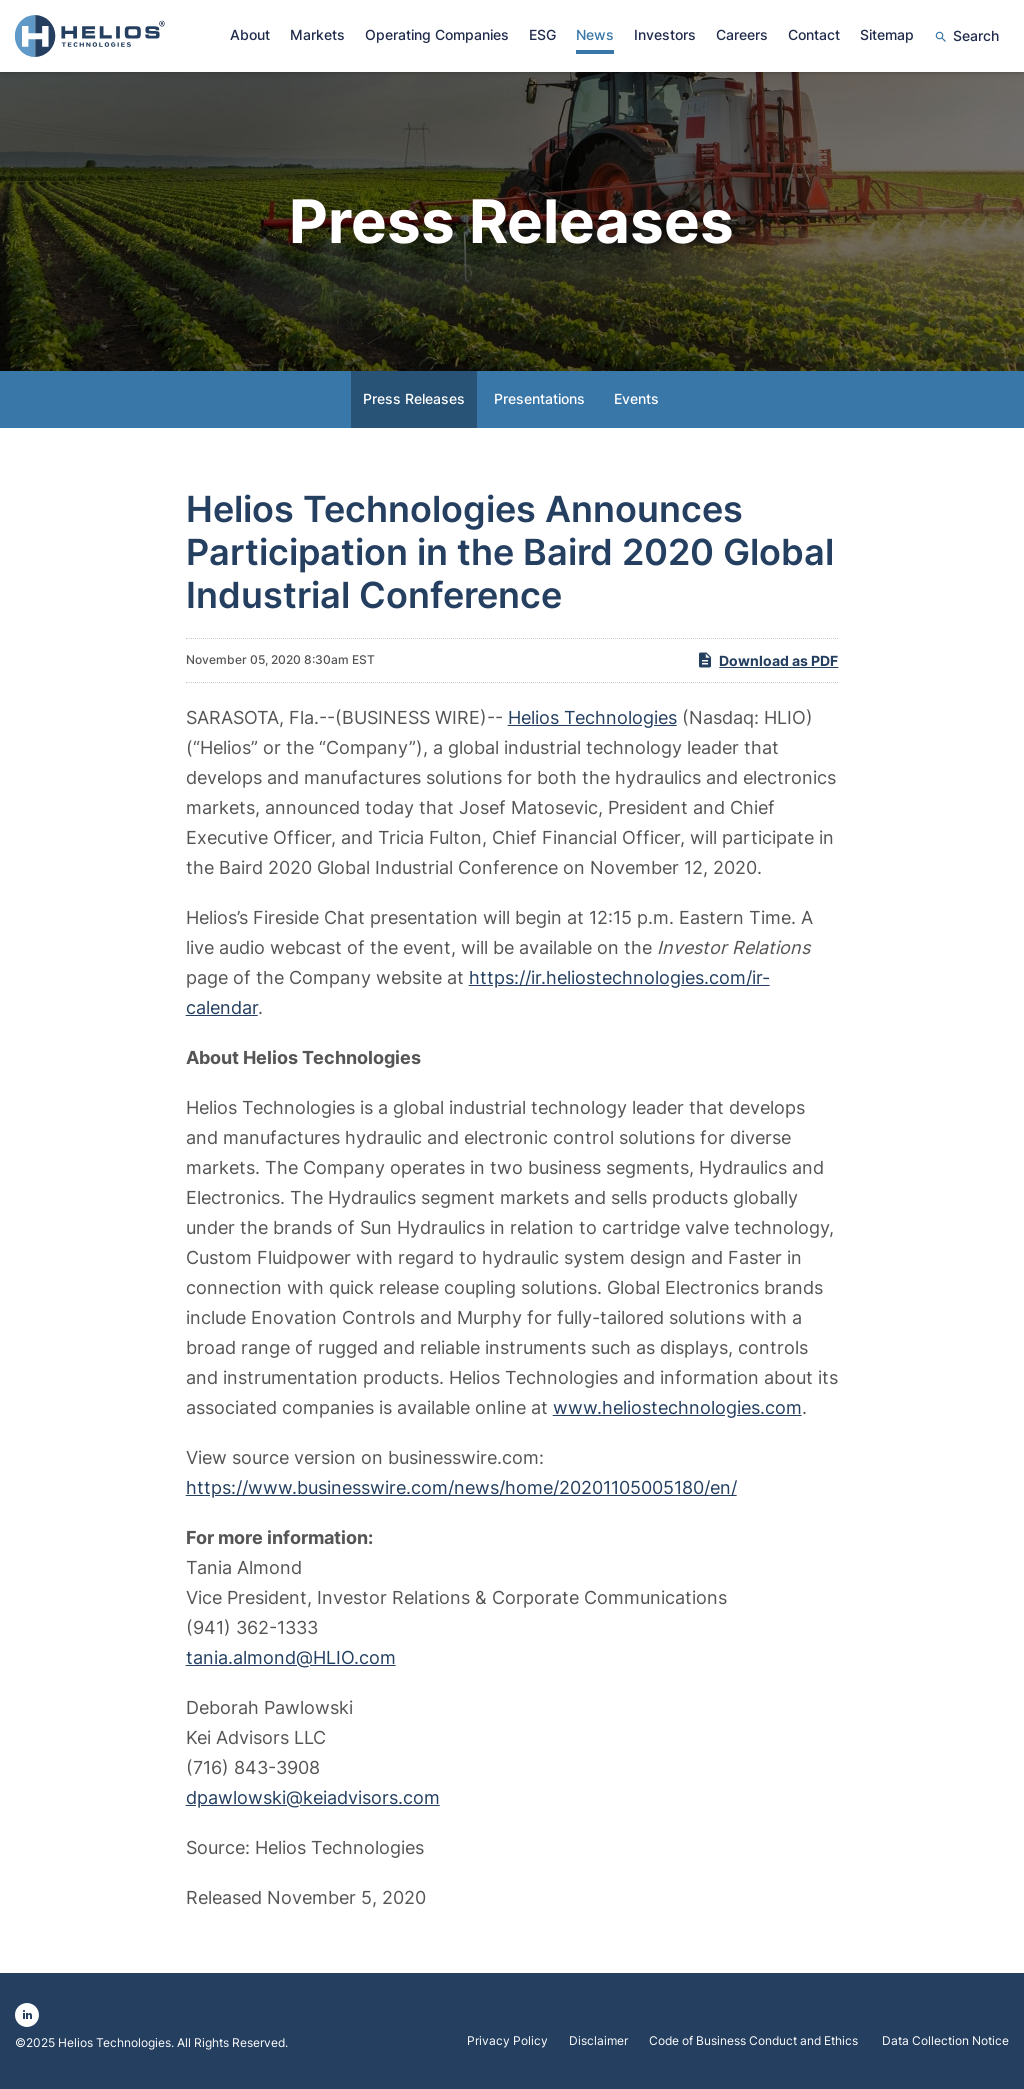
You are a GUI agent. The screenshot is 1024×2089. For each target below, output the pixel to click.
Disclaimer (598, 2041)
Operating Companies (437, 34)
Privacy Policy (507, 2041)
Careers (742, 34)
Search (976, 35)
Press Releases (414, 398)
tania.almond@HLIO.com (291, 1657)
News (595, 34)
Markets (317, 34)
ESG (542, 34)
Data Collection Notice (945, 2041)
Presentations (539, 398)
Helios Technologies (592, 717)
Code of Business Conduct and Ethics (755, 2041)
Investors (665, 34)
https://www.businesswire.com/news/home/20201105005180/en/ (461, 1487)
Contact (814, 34)
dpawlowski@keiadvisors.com (313, 1797)
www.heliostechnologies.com (677, 1407)
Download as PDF (767, 660)
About (250, 34)
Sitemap (887, 34)
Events (636, 398)
